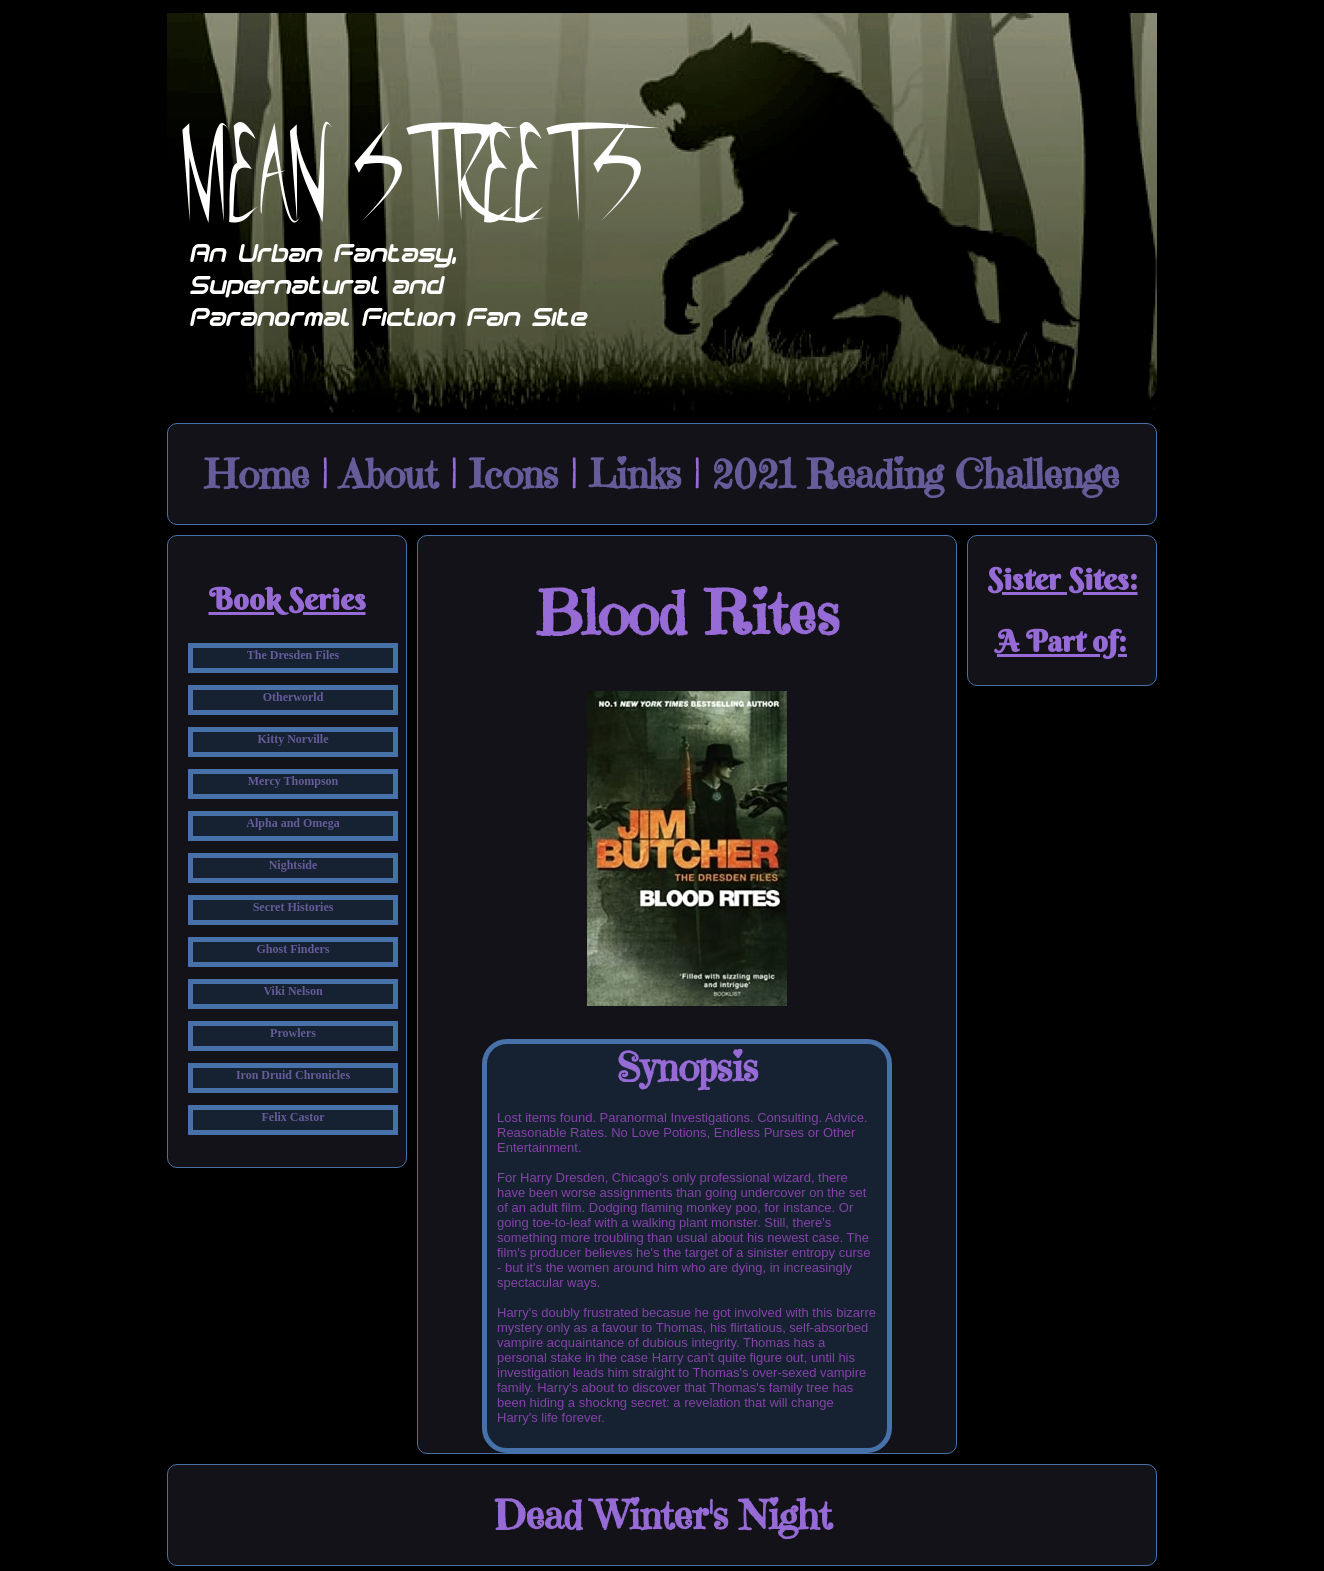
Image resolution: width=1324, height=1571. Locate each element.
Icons (513, 474)
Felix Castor (293, 1117)
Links (635, 474)
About (389, 474)
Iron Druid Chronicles (293, 1075)
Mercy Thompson (293, 781)
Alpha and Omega (292, 823)
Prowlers (293, 1033)
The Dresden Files (293, 655)
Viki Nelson (292, 991)
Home (257, 474)
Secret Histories (293, 907)
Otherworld (293, 697)
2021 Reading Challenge (915, 474)
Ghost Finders (292, 949)
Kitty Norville (293, 739)
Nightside (293, 865)
